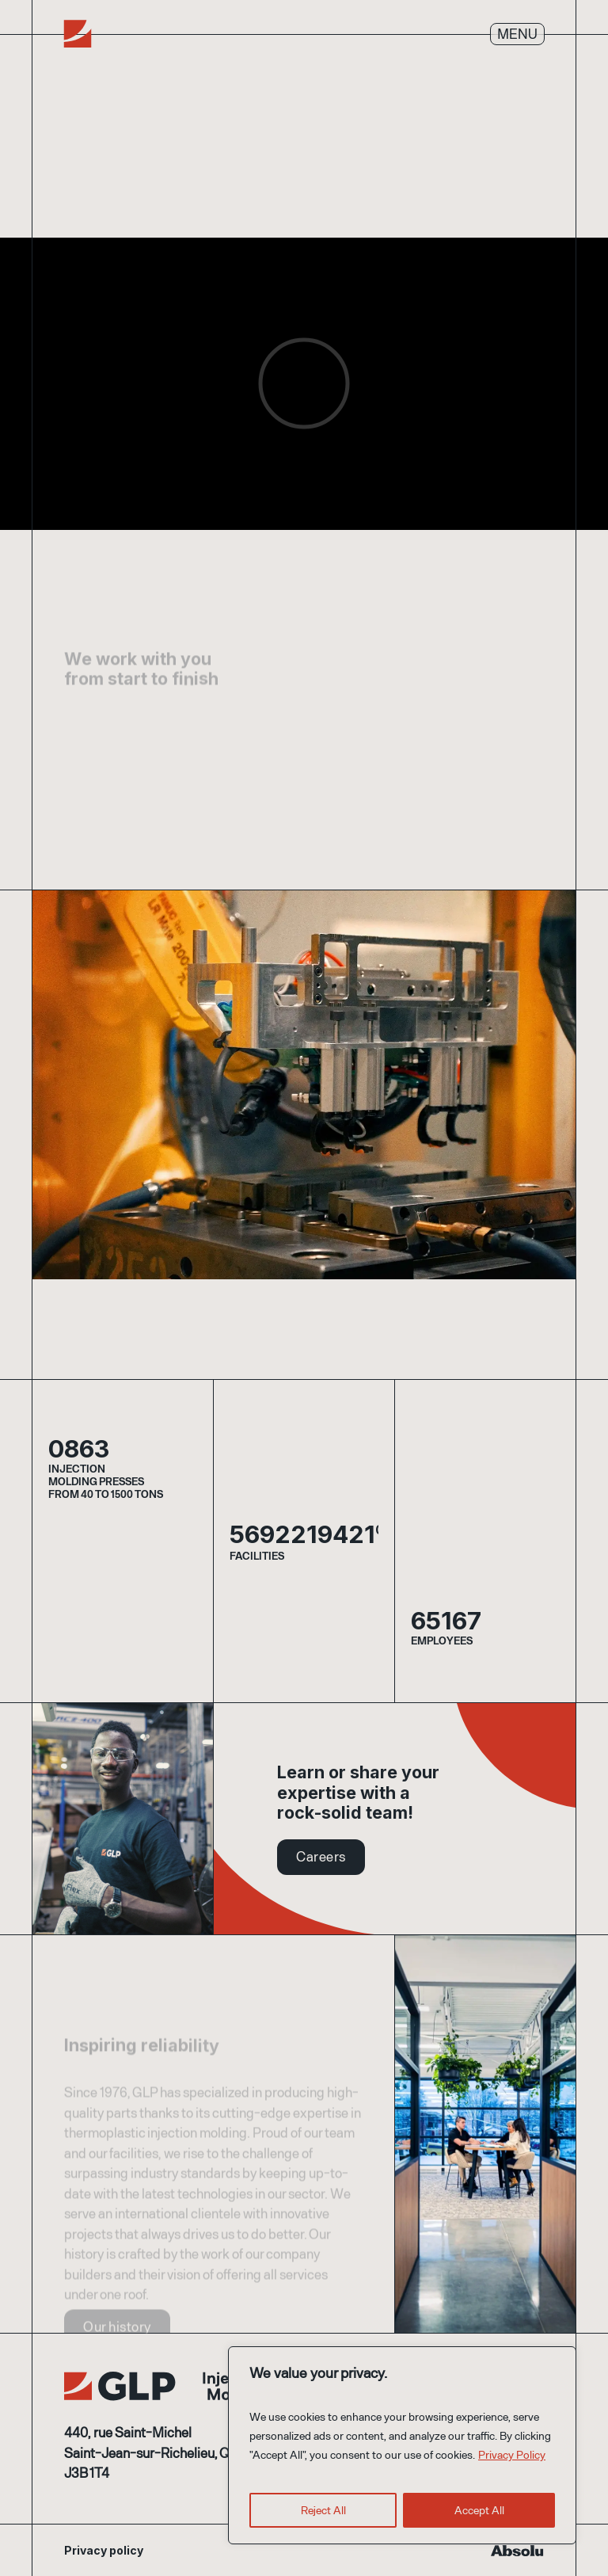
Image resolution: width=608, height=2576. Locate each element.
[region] (402, 2445)
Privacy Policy (511, 2454)
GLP (181, 2387)
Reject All (323, 2510)
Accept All (479, 2510)
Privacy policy (103, 2550)
